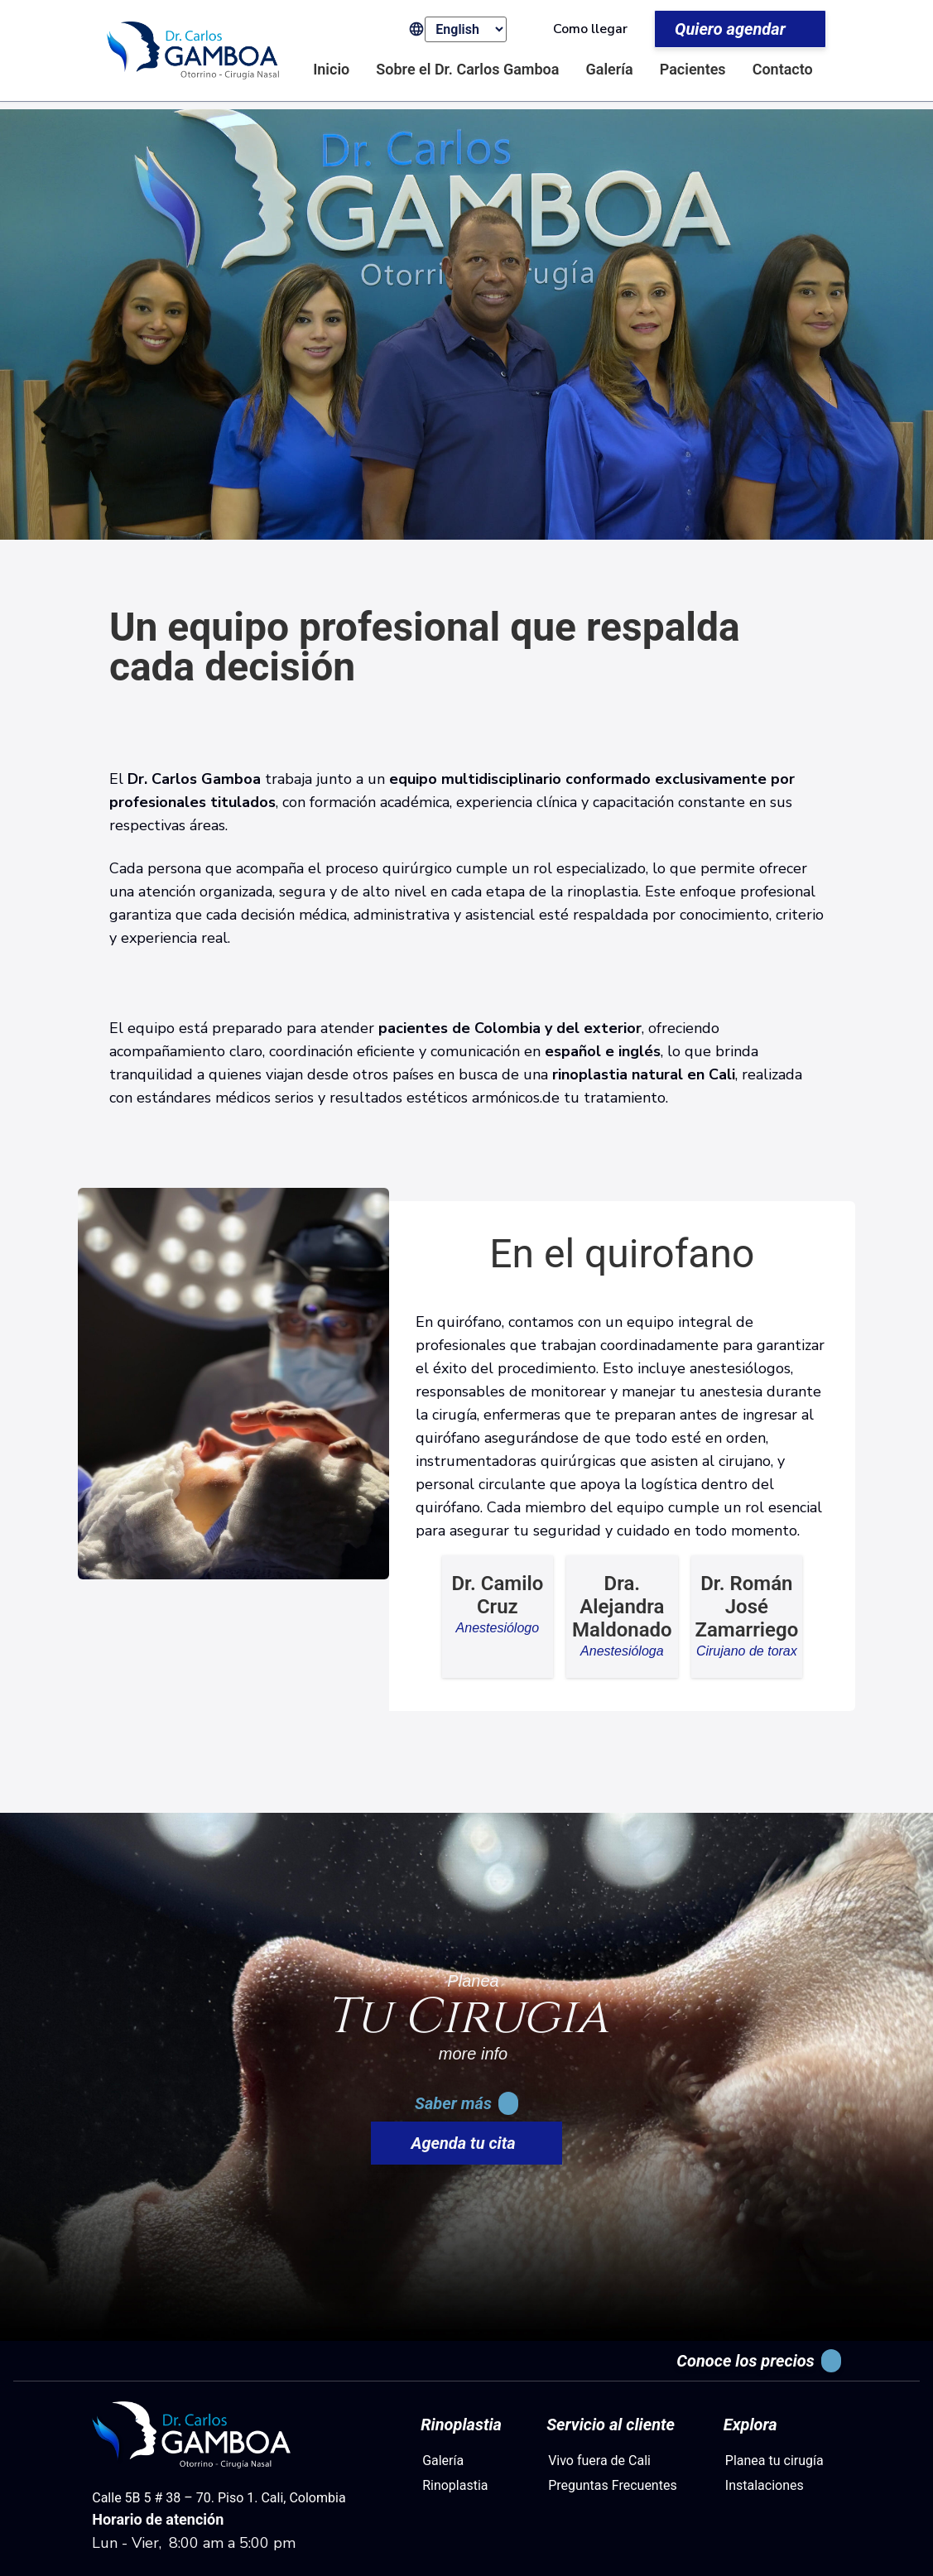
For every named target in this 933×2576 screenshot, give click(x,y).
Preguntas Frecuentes (612, 2485)
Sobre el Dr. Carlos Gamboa (467, 69)
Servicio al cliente (610, 2424)
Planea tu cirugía (774, 2460)
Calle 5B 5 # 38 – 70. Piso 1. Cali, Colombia (218, 2498)
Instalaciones (764, 2485)
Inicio (331, 69)
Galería (608, 69)
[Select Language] (466, 29)
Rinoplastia (461, 2424)
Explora (750, 2424)
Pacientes (693, 69)
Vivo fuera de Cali (599, 2460)
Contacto (783, 69)
